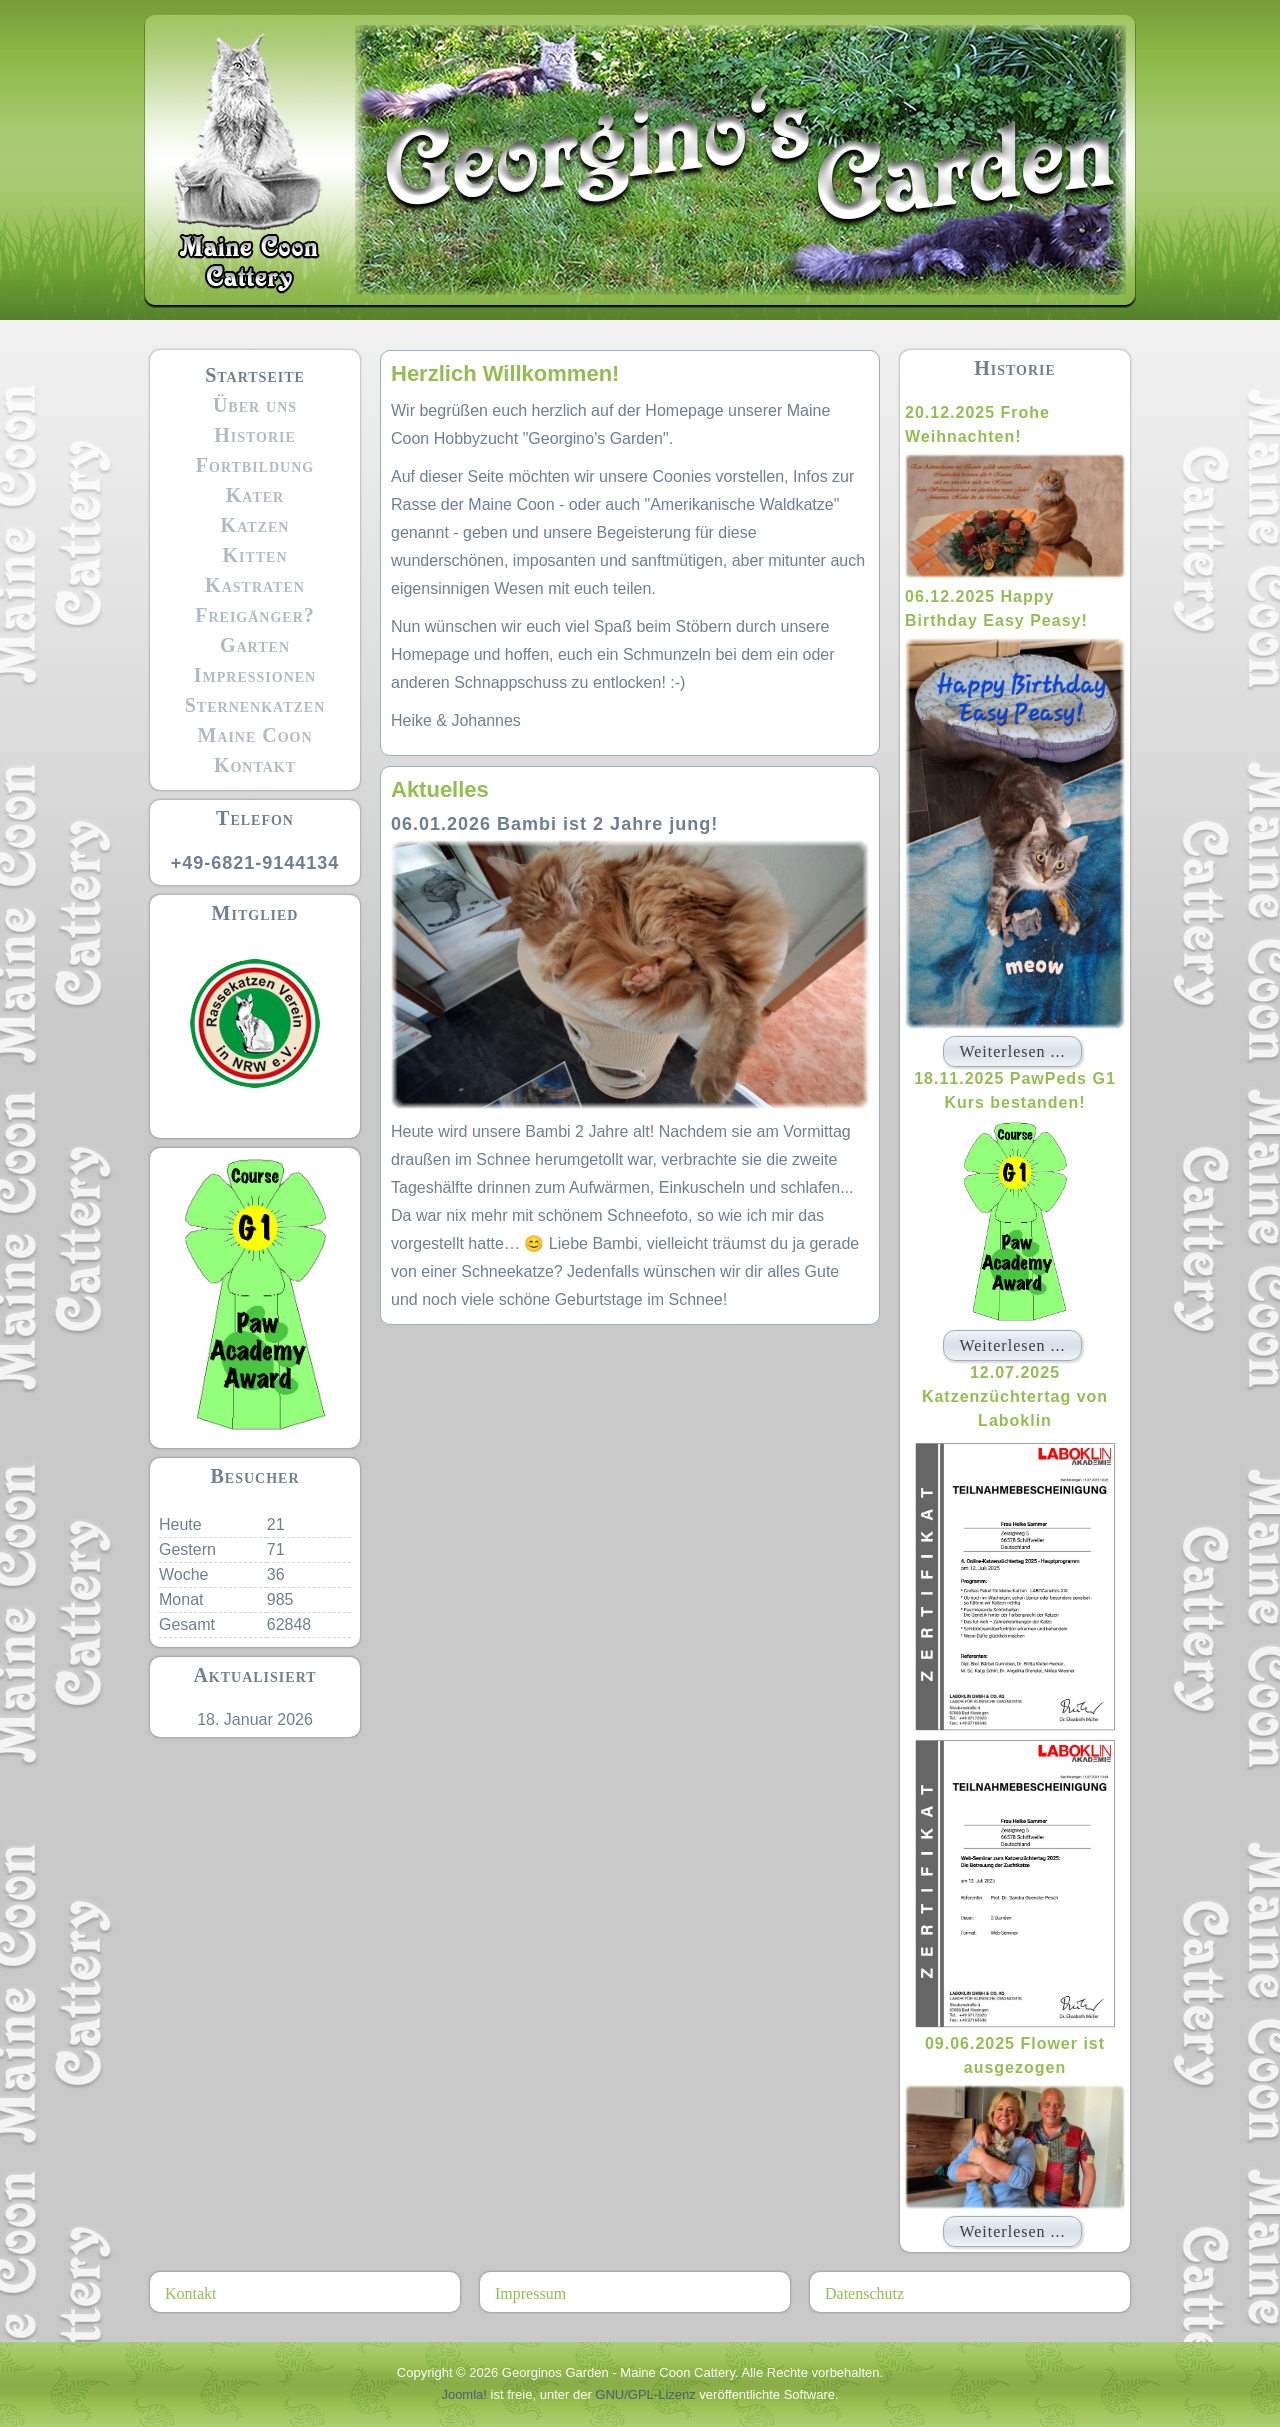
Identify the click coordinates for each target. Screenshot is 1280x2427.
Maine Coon (254, 735)
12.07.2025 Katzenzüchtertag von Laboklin (1015, 1396)
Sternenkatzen (255, 705)
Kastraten (255, 585)
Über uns (255, 405)
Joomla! (464, 2394)
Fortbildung (255, 465)
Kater (255, 495)
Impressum (530, 2293)
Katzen (255, 525)
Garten (255, 645)
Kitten (254, 555)
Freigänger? (255, 615)
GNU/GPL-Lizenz (645, 2394)
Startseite (255, 375)
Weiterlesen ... (1012, 1051)
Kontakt (255, 765)
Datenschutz (864, 2293)
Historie (255, 435)
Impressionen (255, 675)
